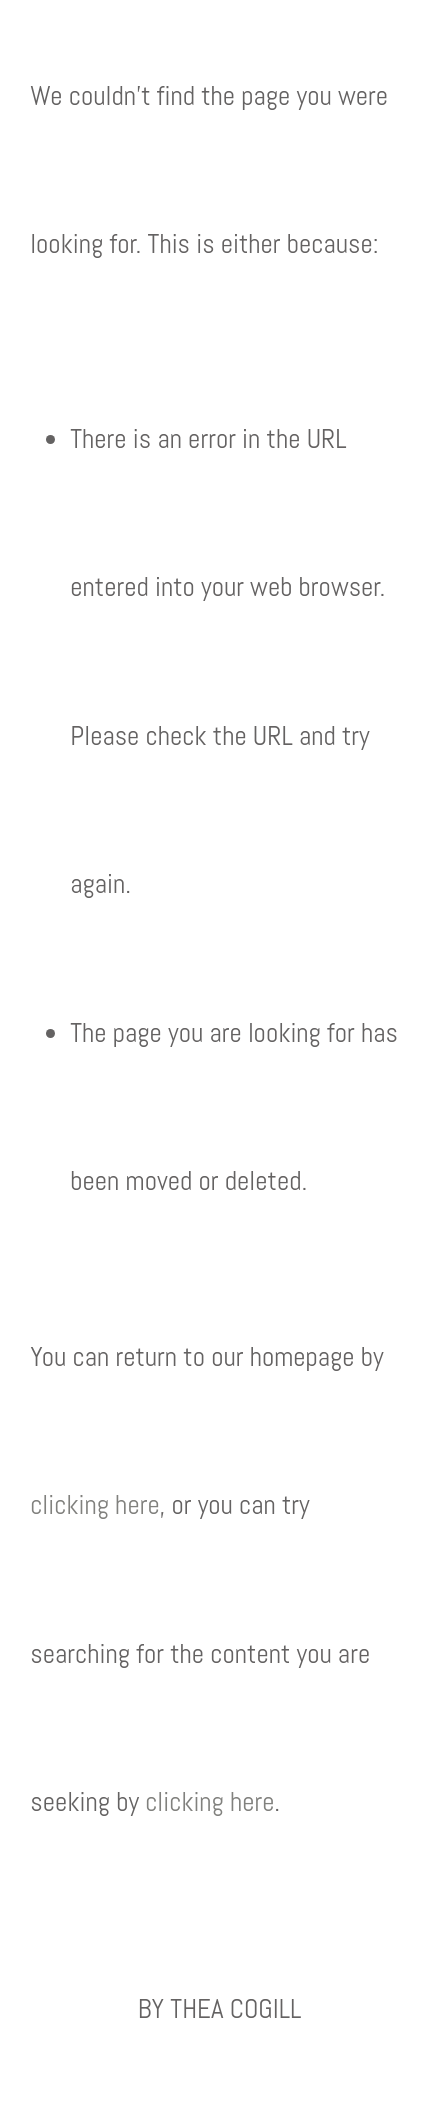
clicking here (94, 1505)
